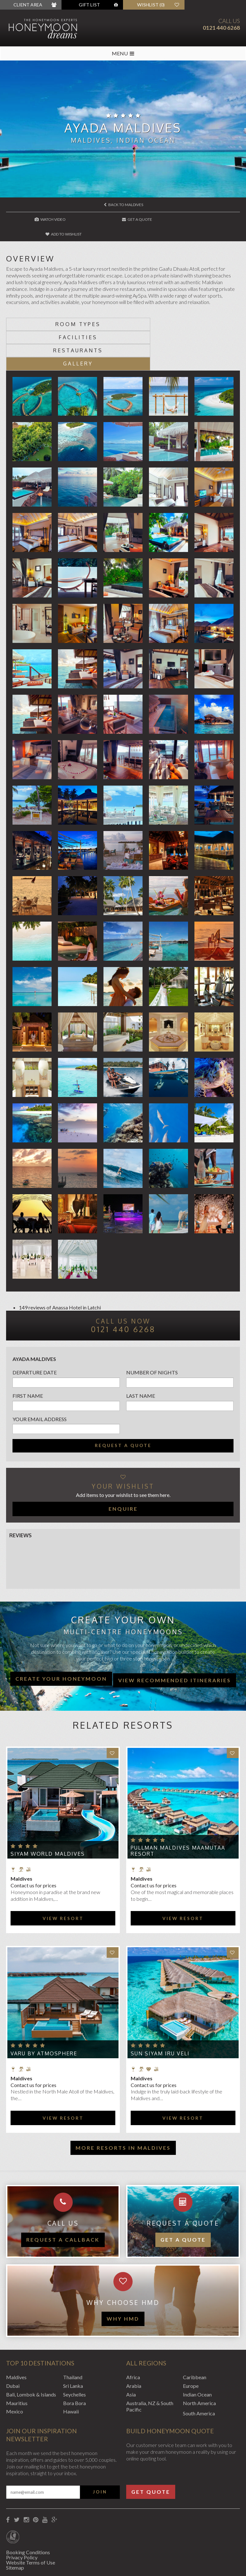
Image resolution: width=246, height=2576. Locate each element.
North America (199, 2362)
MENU (123, 53)
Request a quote (123, 1404)
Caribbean (194, 2336)
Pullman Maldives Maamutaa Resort (178, 1810)
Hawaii (71, 2371)
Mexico (14, 2371)
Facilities (181, 309)
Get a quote (183, 2199)
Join (100, 2451)
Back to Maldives (123, 204)
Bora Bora (74, 2362)
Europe (191, 2345)
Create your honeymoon (61, 1638)
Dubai (13, 2345)
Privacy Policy (21, 2516)
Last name (140, 1355)
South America (199, 2373)
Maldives (16, 2336)
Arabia (133, 2345)
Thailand (72, 2336)
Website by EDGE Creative (36, 2563)
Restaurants (64, 322)
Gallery (181, 322)
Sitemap (15, 2527)
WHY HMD (123, 2278)
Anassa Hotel (67, 1266)
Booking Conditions (28, 2511)
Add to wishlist (201, 219)
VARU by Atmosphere (44, 2012)
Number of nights (152, 1331)
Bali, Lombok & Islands (31, 2353)
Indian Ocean (197, 2353)
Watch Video (45, 219)
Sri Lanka (73, 2345)
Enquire (123, 1468)
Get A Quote (123, 219)
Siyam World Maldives (48, 1813)
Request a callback (63, 2199)
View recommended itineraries (174, 1639)
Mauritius (17, 2362)
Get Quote (150, 2451)
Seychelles (74, 2353)
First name (27, 1355)
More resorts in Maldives (123, 2107)
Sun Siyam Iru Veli (160, 2012)
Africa (133, 2336)
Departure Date (34, 1331)
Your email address (39, 1378)
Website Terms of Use (30, 2521)
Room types (64, 309)
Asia (131, 2353)
